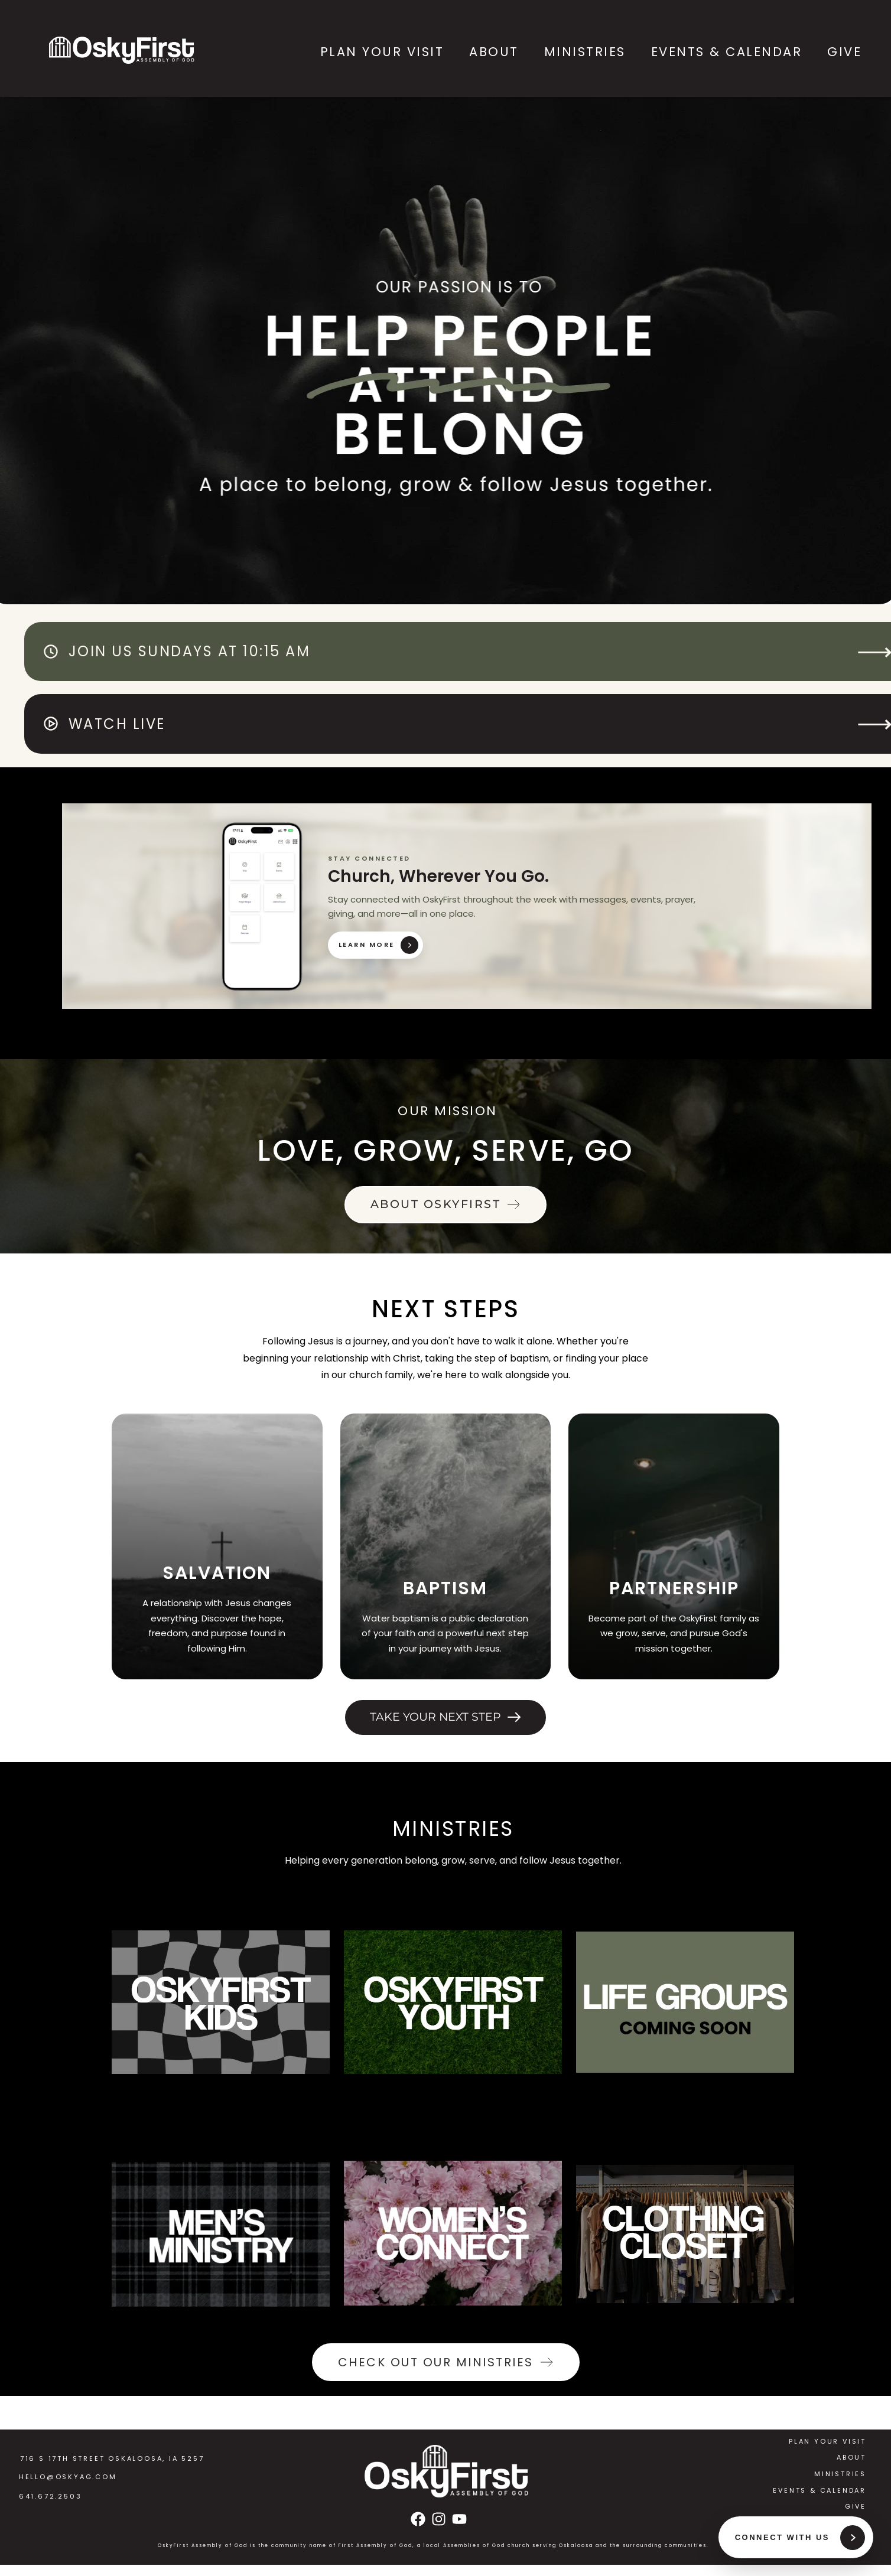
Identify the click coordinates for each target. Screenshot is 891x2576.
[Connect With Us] (795, 2536)
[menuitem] (379, 52)
